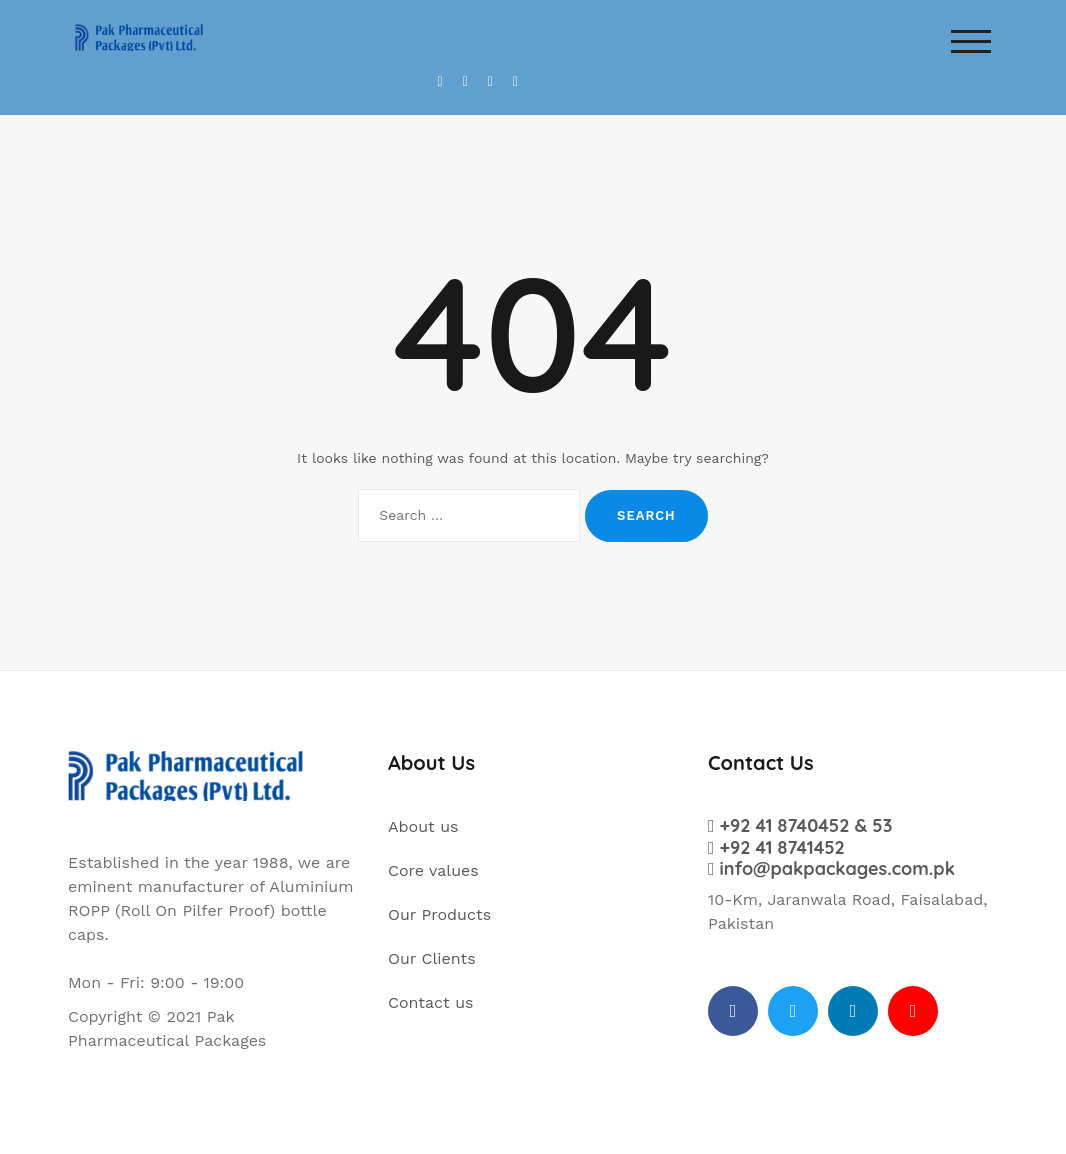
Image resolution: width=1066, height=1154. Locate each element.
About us (423, 826)
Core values (433, 870)
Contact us (431, 1002)
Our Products (439, 914)
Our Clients (432, 958)
